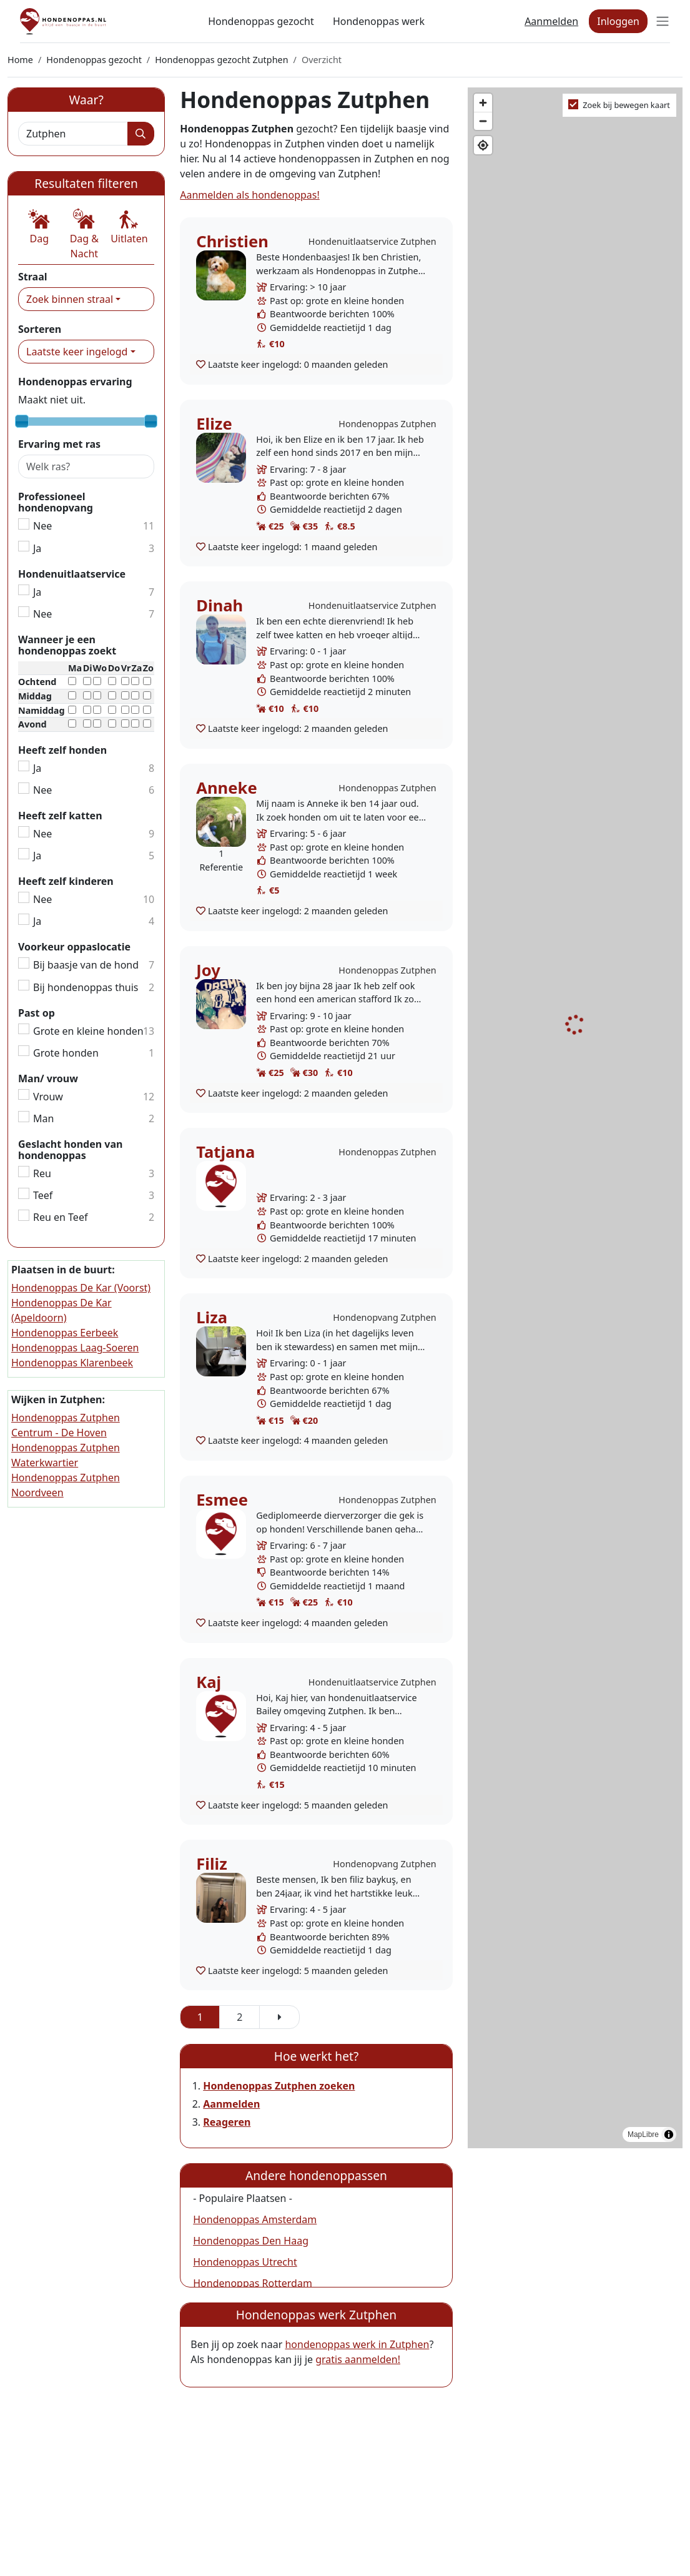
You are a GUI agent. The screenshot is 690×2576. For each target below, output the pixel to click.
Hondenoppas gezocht (261, 21)
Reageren (226, 2122)
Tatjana (225, 1152)
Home (20, 60)
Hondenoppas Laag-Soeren (75, 1348)
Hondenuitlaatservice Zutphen (372, 241)
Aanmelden (551, 21)
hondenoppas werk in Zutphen (357, 2344)
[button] (39, 227)
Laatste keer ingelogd (76, 351)
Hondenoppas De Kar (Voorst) (80, 1288)
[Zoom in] (483, 103)
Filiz (211, 1864)
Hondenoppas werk (379, 21)
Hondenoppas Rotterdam (252, 2283)
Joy (208, 970)
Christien (232, 241)
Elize (214, 424)
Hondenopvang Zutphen (384, 1317)
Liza (211, 1317)
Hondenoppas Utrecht (245, 2262)
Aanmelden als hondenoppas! (250, 195)
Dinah (219, 605)
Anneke (226, 788)
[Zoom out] (483, 121)
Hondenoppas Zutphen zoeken (279, 2086)
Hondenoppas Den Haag (250, 2241)
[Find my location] (483, 145)
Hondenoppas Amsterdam (255, 2219)
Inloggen (618, 21)
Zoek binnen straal (69, 299)
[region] (575, 1117)
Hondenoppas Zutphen (387, 424)
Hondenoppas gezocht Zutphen (221, 60)
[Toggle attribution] (668, 2134)
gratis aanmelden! (357, 2359)
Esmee (222, 1500)
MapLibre (643, 2134)
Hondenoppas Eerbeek (64, 1333)
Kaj (208, 1682)
